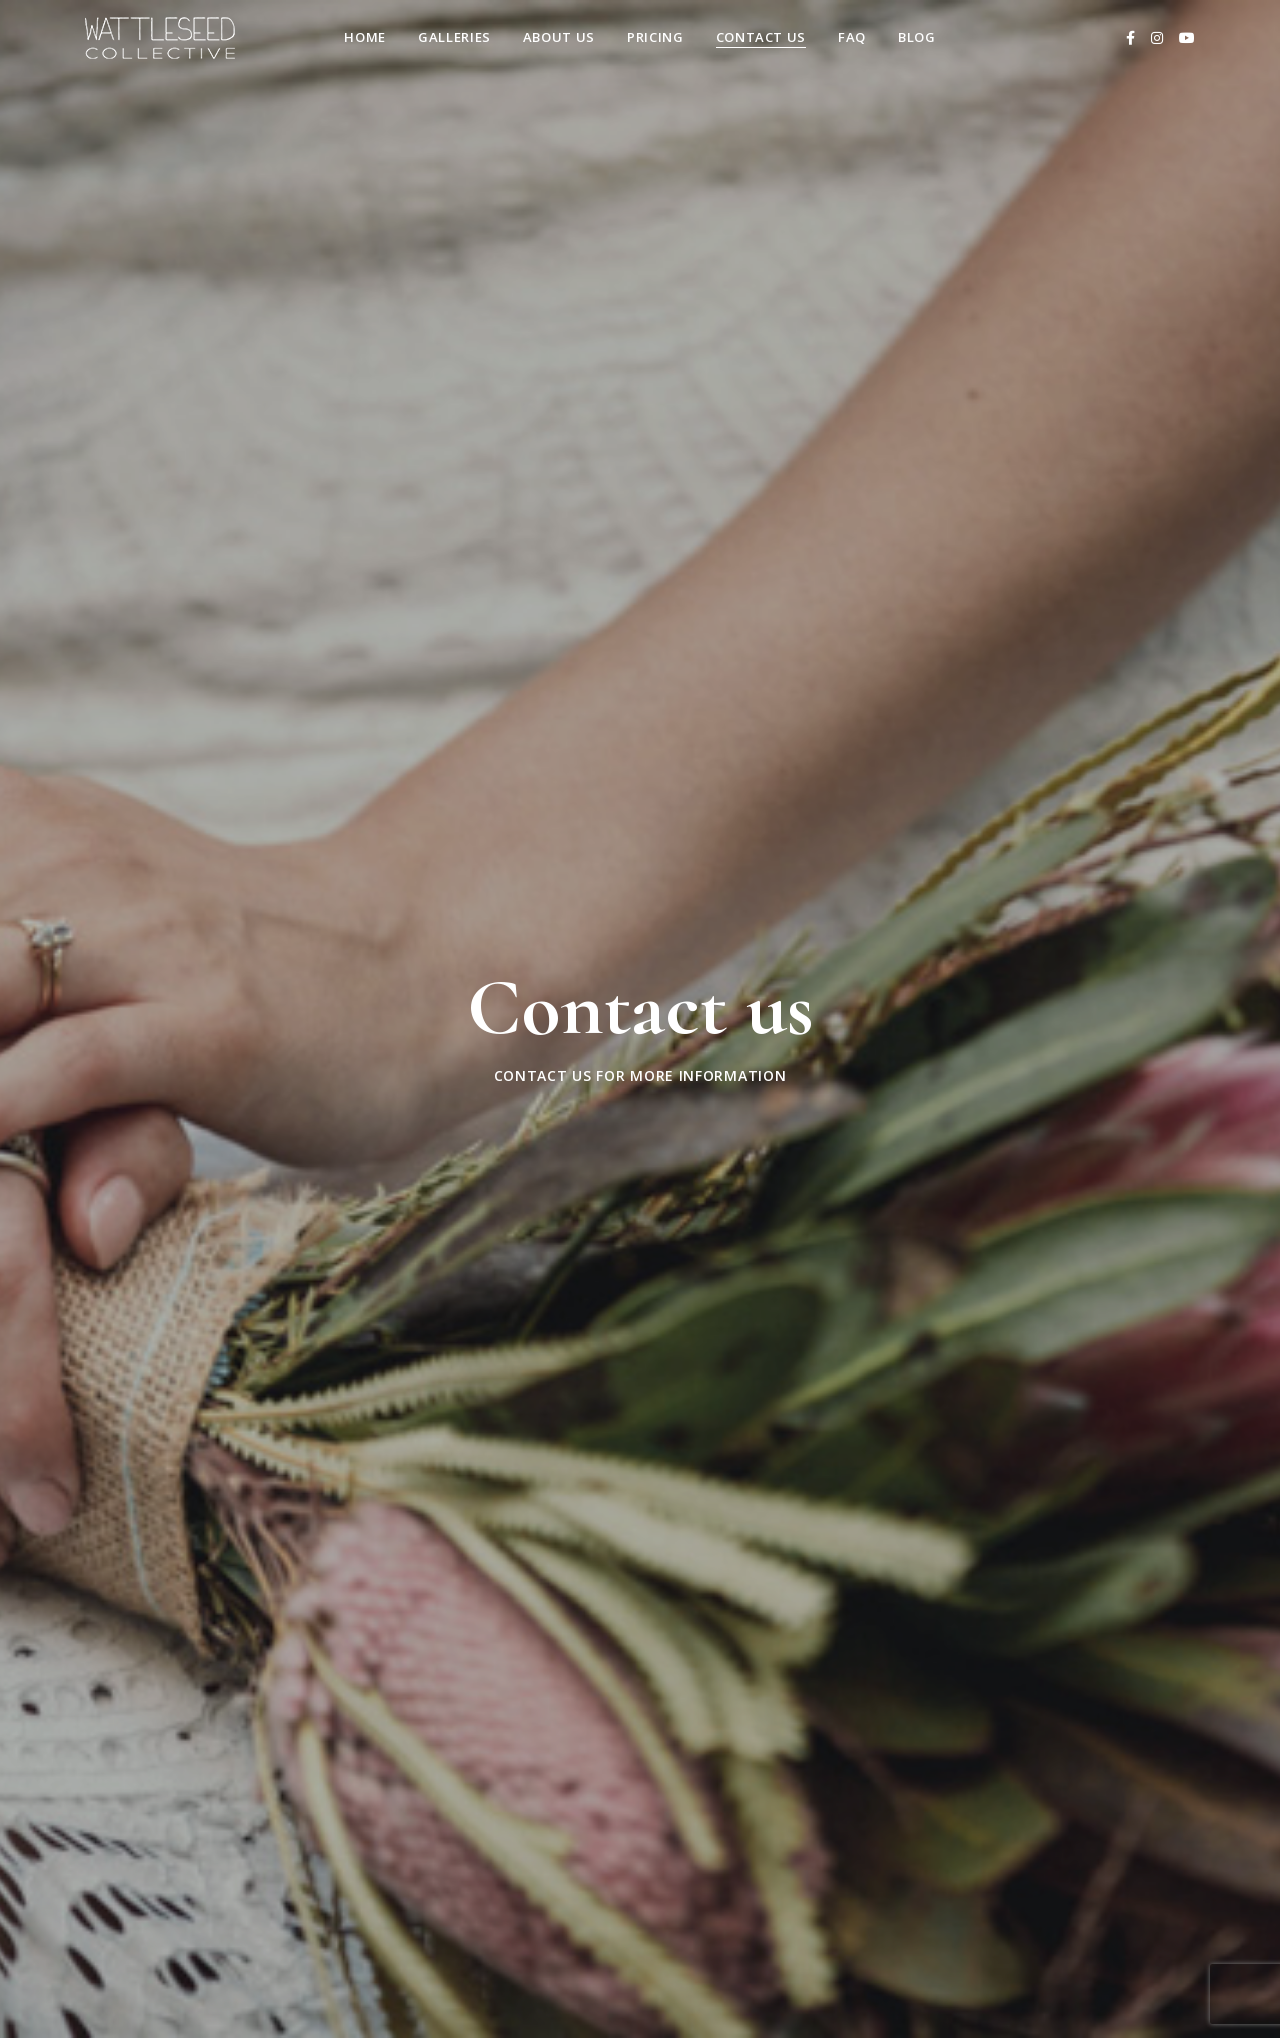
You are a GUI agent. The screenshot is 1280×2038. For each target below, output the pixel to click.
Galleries (454, 37)
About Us (559, 37)
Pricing (655, 37)
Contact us (761, 37)
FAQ (852, 37)
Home (365, 37)
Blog (917, 37)
